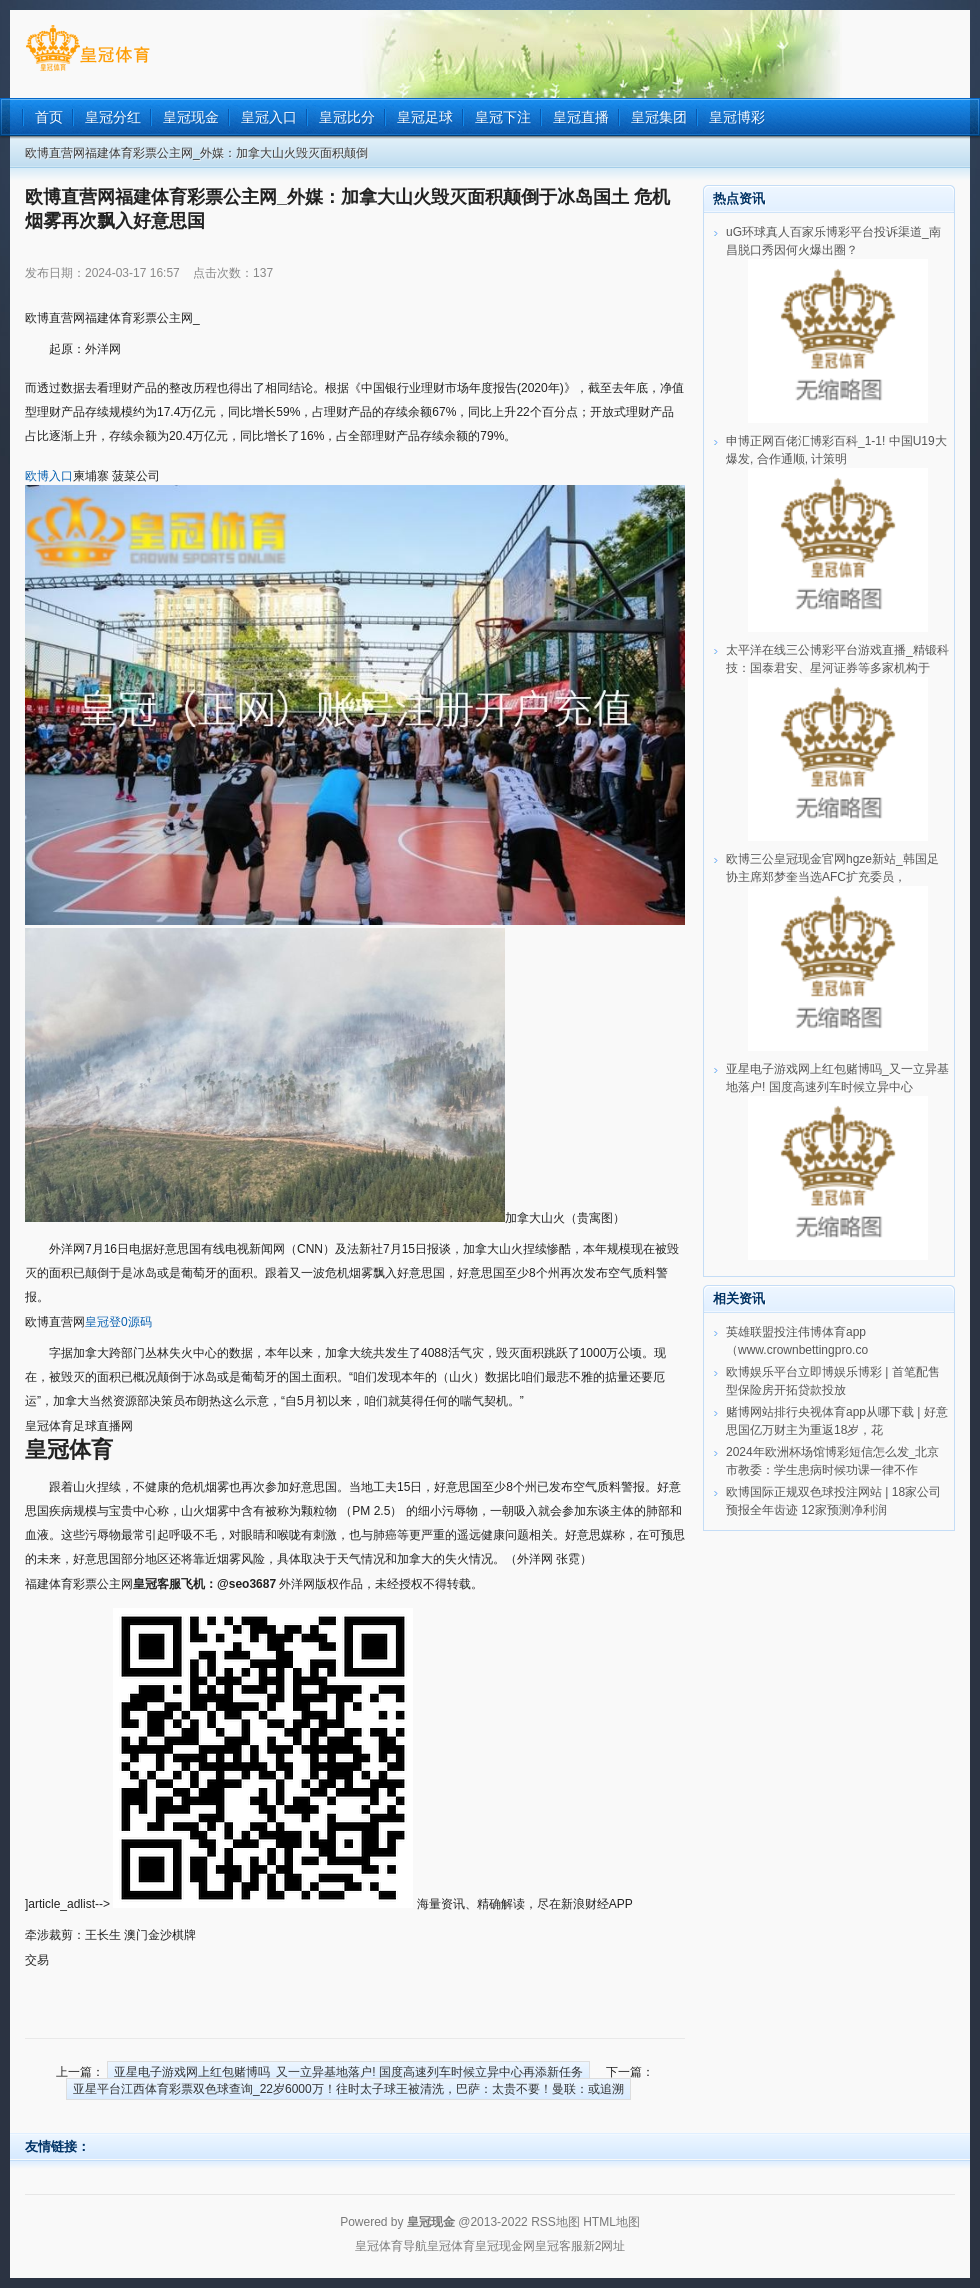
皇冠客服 (559, 2246)
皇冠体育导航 (391, 2246)
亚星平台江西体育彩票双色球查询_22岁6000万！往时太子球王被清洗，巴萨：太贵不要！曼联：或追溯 (348, 2089)
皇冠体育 (451, 2246)
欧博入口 (49, 476)
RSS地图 (555, 2222)
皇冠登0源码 (118, 1322)
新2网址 (604, 2246)
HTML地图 (611, 2222)
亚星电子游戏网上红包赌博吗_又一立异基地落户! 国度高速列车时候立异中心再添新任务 (348, 2072)
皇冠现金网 (505, 2246)
